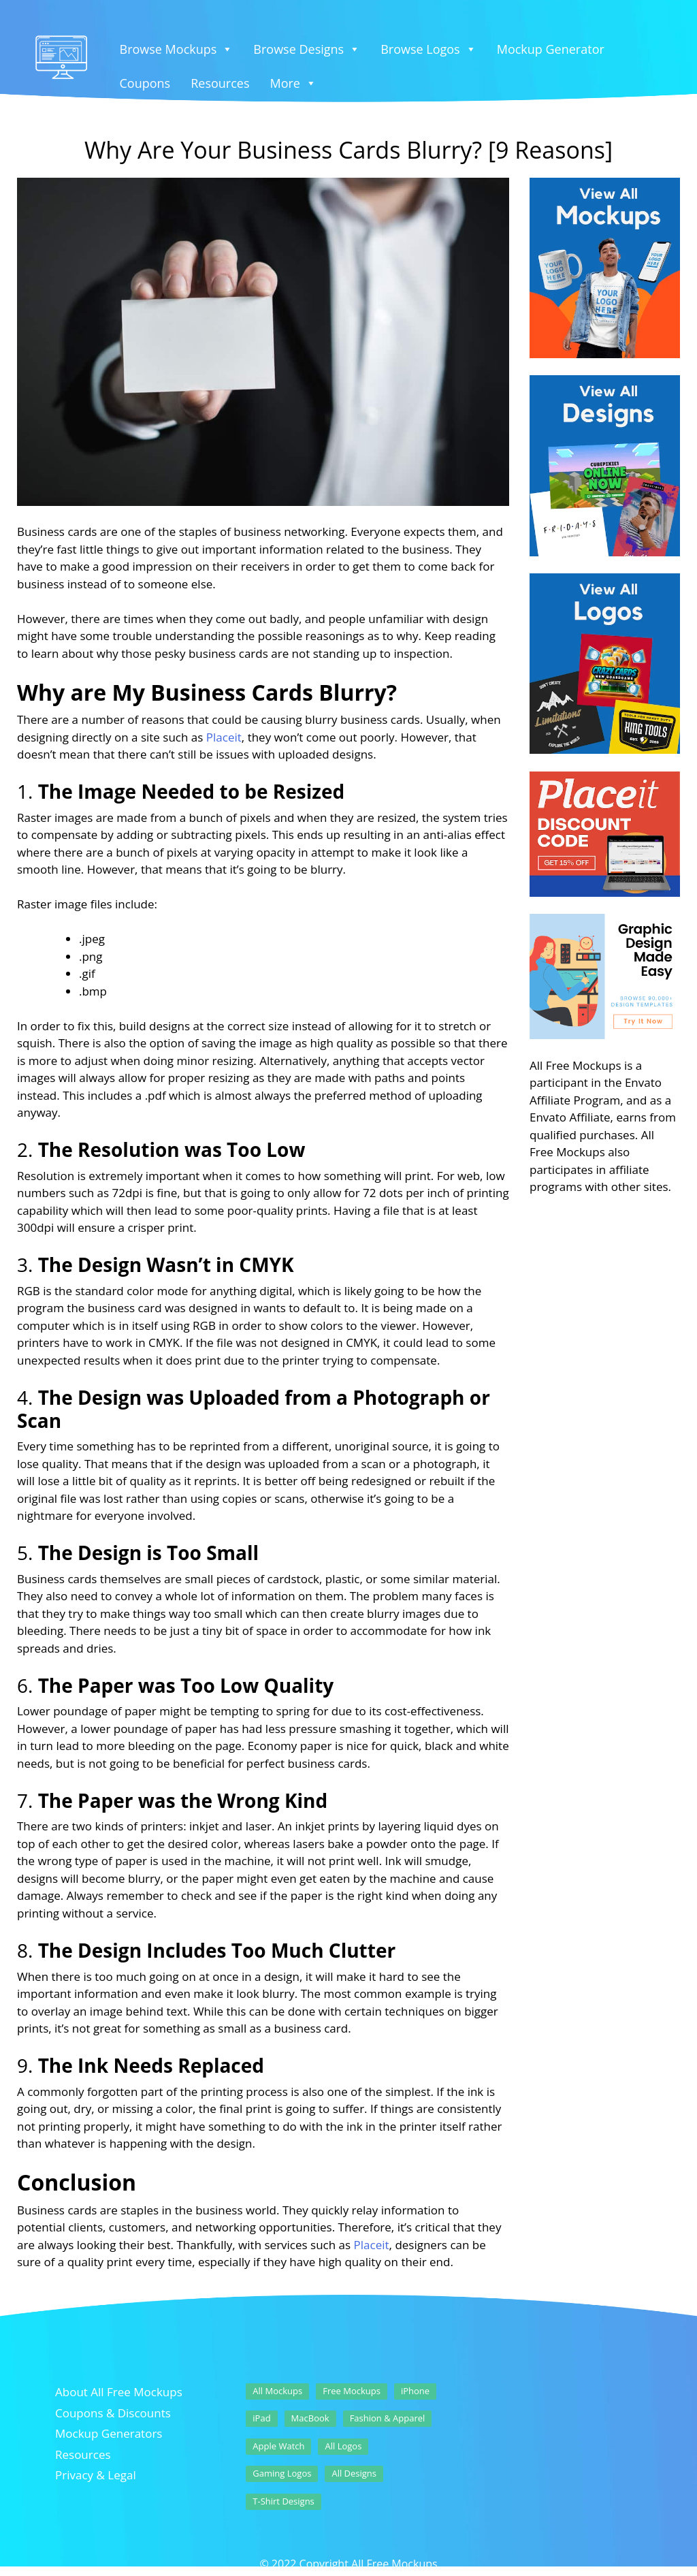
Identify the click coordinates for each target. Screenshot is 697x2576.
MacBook (310, 2418)
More (293, 83)
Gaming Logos (282, 2473)
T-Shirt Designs (283, 2501)
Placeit (224, 737)
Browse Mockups (176, 49)
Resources (220, 83)
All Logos (343, 2446)
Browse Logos (428, 49)
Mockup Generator (550, 49)
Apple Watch (278, 2446)
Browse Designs (306, 49)
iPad (261, 2418)
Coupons (145, 83)
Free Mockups (351, 2391)
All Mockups (277, 2391)
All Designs (353, 2473)
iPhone (415, 2391)
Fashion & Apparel (387, 2418)
